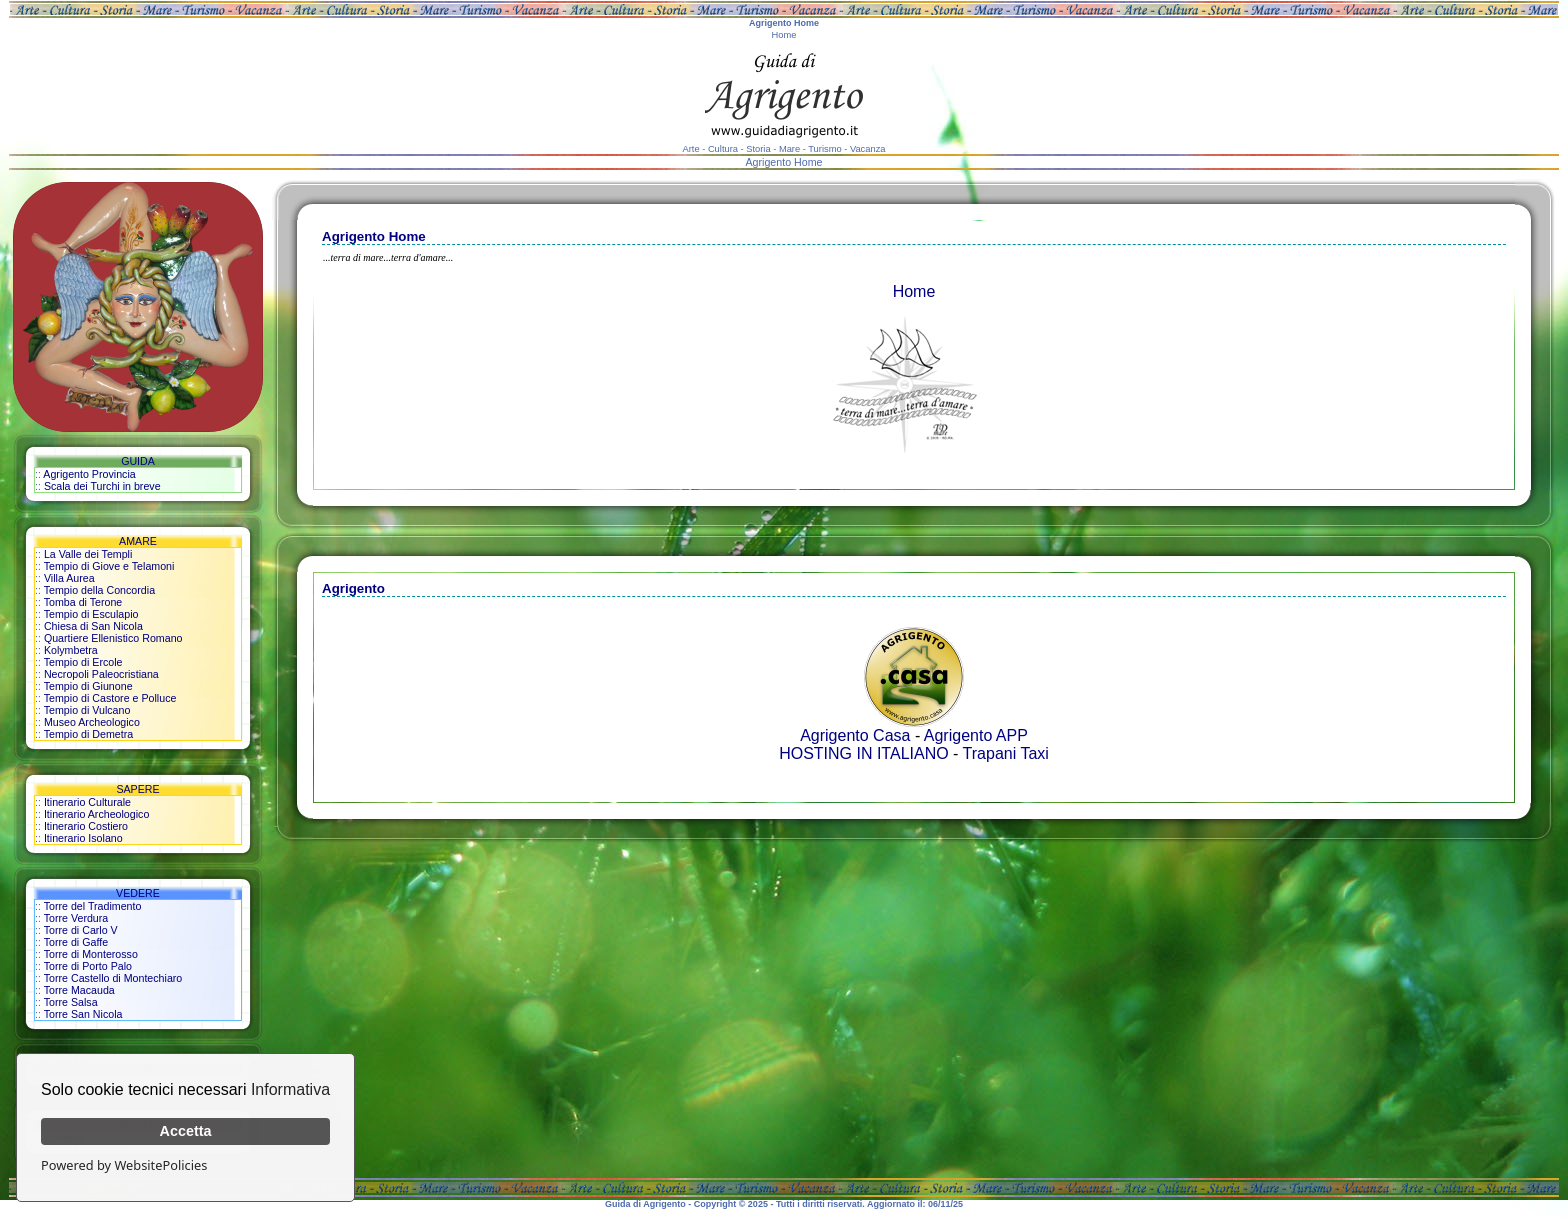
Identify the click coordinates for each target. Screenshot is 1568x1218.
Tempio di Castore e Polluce (110, 698)
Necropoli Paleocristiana (101, 674)
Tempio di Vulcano (87, 710)
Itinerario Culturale (87, 802)
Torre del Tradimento (93, 906)
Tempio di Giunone (88, 686)
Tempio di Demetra (88, 734)
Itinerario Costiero (86, 826)
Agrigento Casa (855, 735)
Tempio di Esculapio (91, 614)
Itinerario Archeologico (96, 814)
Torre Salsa (71, 1002)
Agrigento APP (976, 735)
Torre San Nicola (83, 1014)
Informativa (290, 1089)
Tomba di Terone (83, 602)
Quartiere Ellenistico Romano (113, 638)
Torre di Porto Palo (88, 966)
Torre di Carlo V (81, 930)
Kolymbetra (71, 650)
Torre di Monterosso (91, 954)
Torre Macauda (79, 990)
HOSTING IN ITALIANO (864, 753)
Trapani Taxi (1006, 753)
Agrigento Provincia (89, 474)
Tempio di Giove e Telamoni (109, 566)
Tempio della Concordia (99, 590)
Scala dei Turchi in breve (102, 486)
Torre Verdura (76, 918)
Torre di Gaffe (76, 942)
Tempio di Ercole (83, 662)
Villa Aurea (69, 578)
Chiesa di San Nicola (93, 626)
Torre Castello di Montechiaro (113, 978)
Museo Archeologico (92, 722)
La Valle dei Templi (88, 554)
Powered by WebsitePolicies (124, 1165)
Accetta (186, 1131)
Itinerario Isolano (83, 838)
